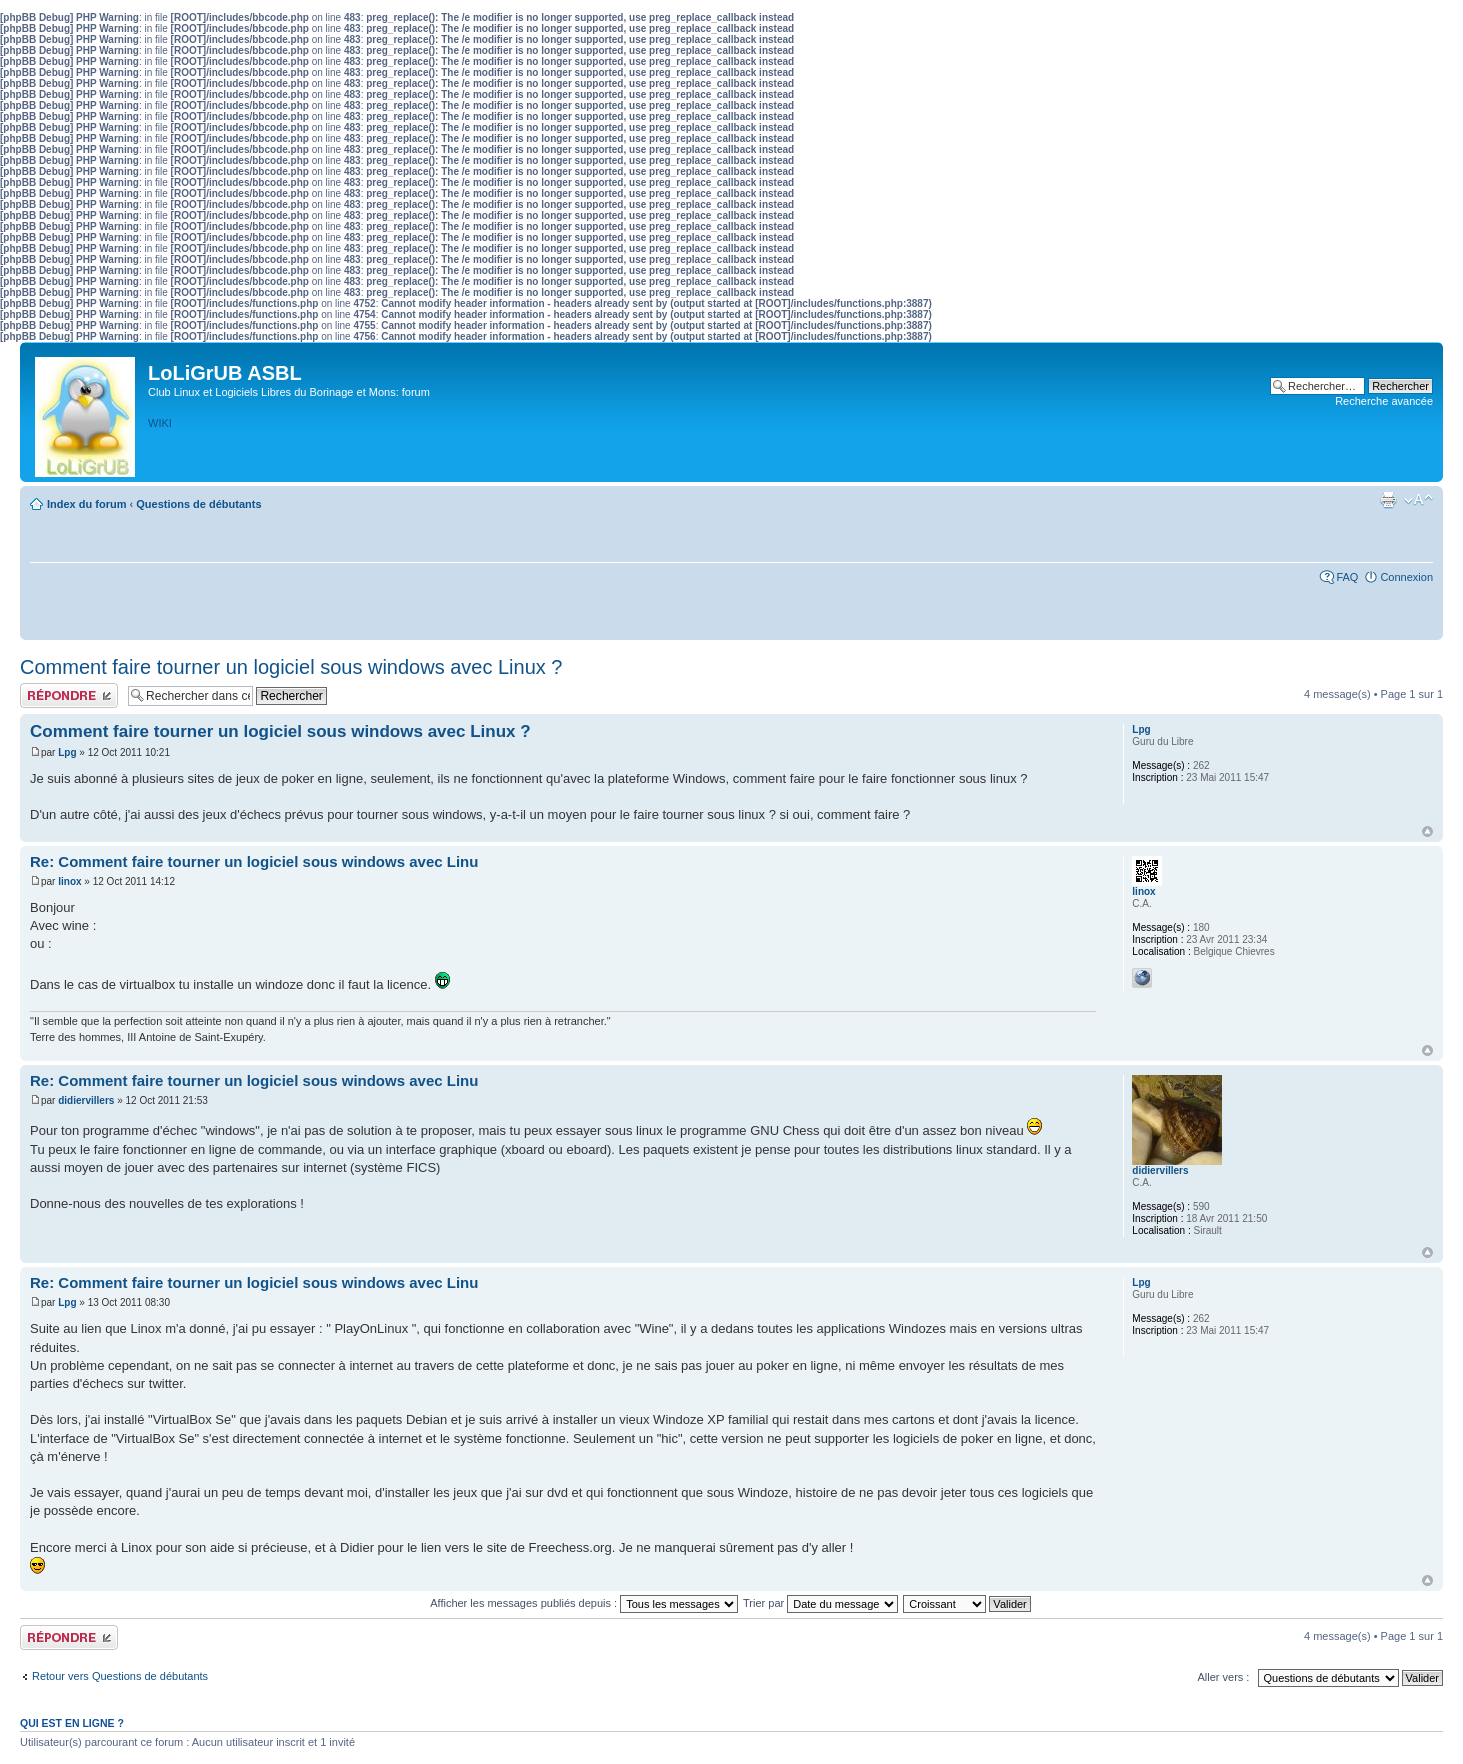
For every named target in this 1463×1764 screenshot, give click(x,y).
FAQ (1347, 577)
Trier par (820, 1603)
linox (69, 881)
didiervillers (86, 1100)
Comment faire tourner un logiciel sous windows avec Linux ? (291, 667)
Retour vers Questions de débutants (120, 1676)
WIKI (160, 423)
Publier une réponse (69, 695)
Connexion (1406, 577)
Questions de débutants (198, 504)
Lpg (67, 752)
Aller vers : (1223, 1677)
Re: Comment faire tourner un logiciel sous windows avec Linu (254, 861)
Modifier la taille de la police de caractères (1418, 500)
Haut (1427, 831)
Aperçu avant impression (1388, 500)
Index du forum (86, 504)
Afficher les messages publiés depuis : (584, 1603)
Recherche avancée (1384, 401)
